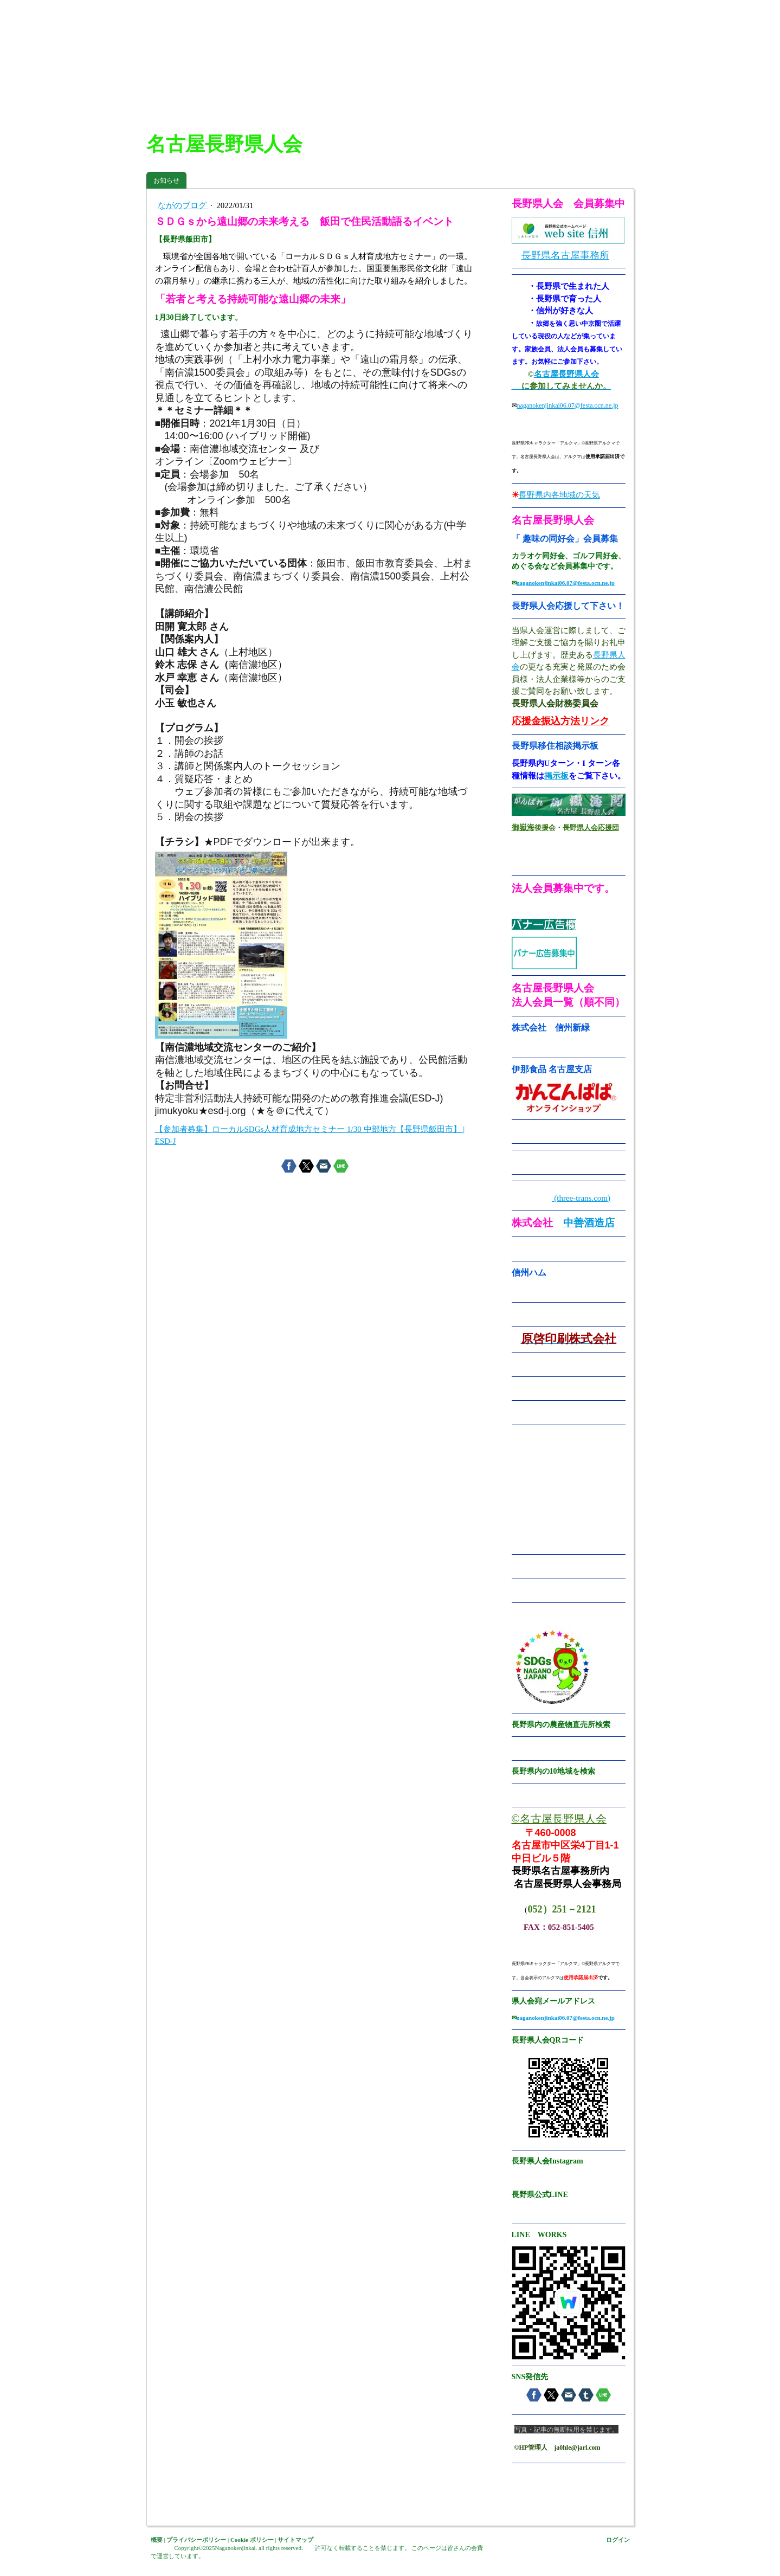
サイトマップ (295, 2539)
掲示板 (556, 775)
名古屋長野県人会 (566, 374)
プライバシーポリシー (196, 2539)
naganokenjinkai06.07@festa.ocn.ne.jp (567, 405)
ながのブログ (183, 205)
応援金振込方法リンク (560, 721)
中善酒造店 (589, 1222)
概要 (157, 2539)
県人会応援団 (598, 827)
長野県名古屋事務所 (565, 255)
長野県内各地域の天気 (559, 495)
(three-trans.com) (581, 1198)
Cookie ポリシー (252, 2539)
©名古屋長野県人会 (559, 1819)
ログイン (618, 2539)
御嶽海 (523, 827)
